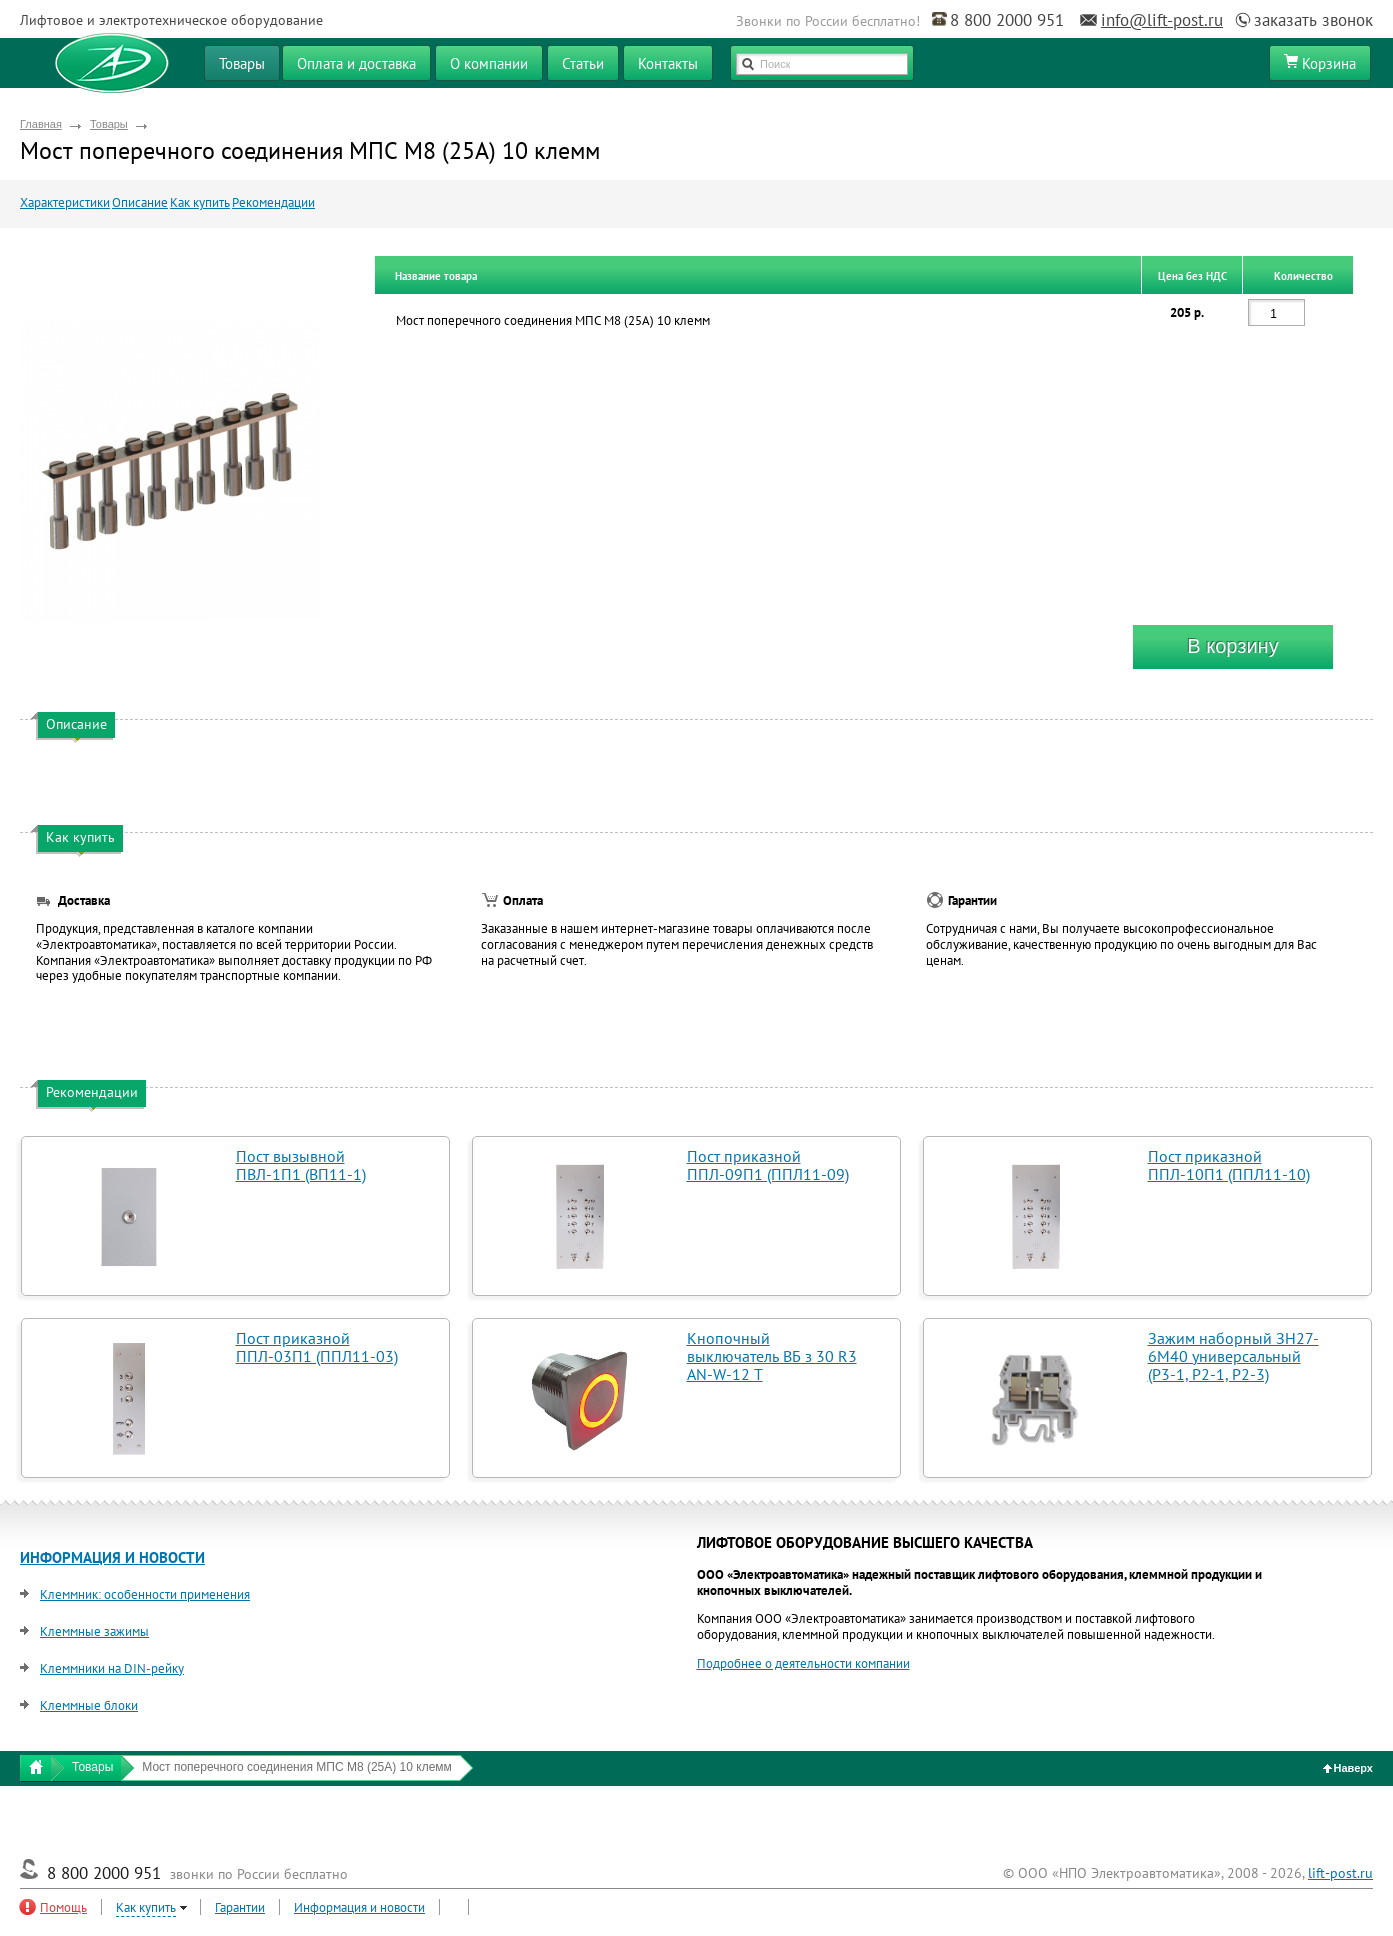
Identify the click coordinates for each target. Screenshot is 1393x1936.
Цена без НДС (1192, 276)
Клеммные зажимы (94, 1631)
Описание (140, 202)
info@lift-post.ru (1162, 20)
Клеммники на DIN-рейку (112, 1668)
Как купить (200, 202)
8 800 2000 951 (1007, 20)
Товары (109, 124)
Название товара (436, 276)
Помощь (63, 1907)
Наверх (1348, 1768)
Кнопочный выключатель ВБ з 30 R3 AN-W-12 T (772, 1356)
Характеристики (65, 202)
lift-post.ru (1340, 1873)
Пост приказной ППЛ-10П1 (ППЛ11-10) (1229, 1165)
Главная (41, 124)
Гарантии (240, 1907)
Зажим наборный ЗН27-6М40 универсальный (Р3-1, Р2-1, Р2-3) (1233, 1356)
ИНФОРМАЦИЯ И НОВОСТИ (112, 1557)
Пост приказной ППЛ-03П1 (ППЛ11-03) (317, 1347)
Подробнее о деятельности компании (803, 1663)
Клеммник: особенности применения (145, 1594)
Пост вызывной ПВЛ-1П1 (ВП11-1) (301, 1165)
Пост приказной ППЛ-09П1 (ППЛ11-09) (768, 1165)
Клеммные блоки (89, 1705)
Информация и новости (359, 1907)
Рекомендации (273, 202)
